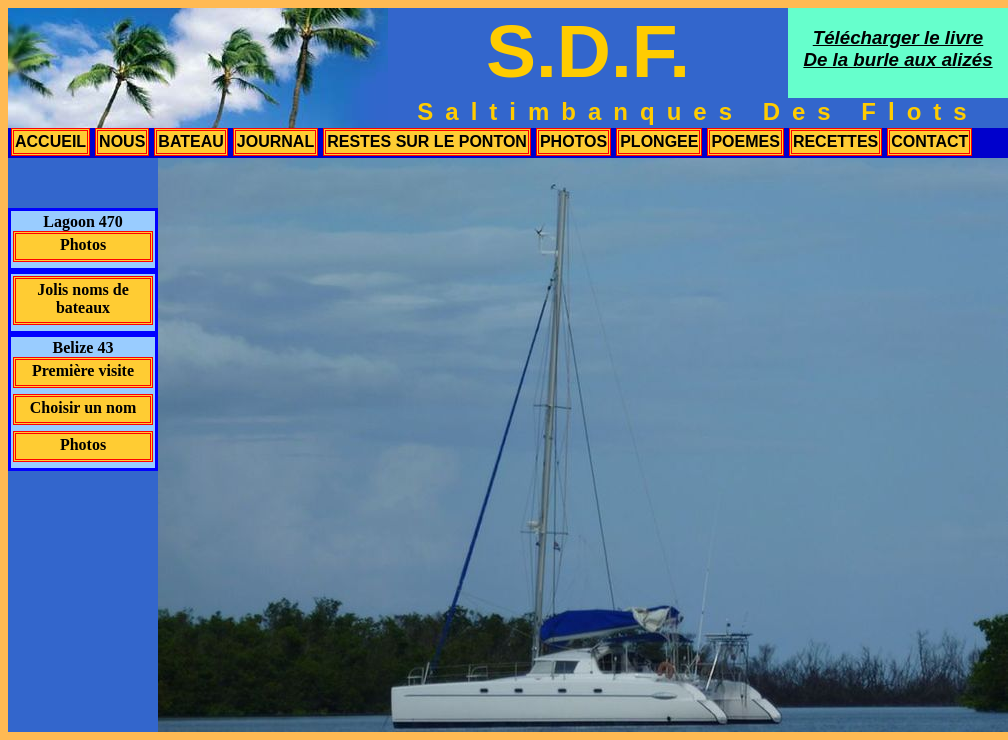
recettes (835, 141)
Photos (83, 244)
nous (122, 141)
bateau (190, 141)
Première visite (83, 370)
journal (275, 141)
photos (573, 141)
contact (929, 141)
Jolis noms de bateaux (83, 298)
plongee (659, 141)
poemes (745, 141)
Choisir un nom (83, 407)
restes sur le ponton (427, 141)
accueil (50, 141)
